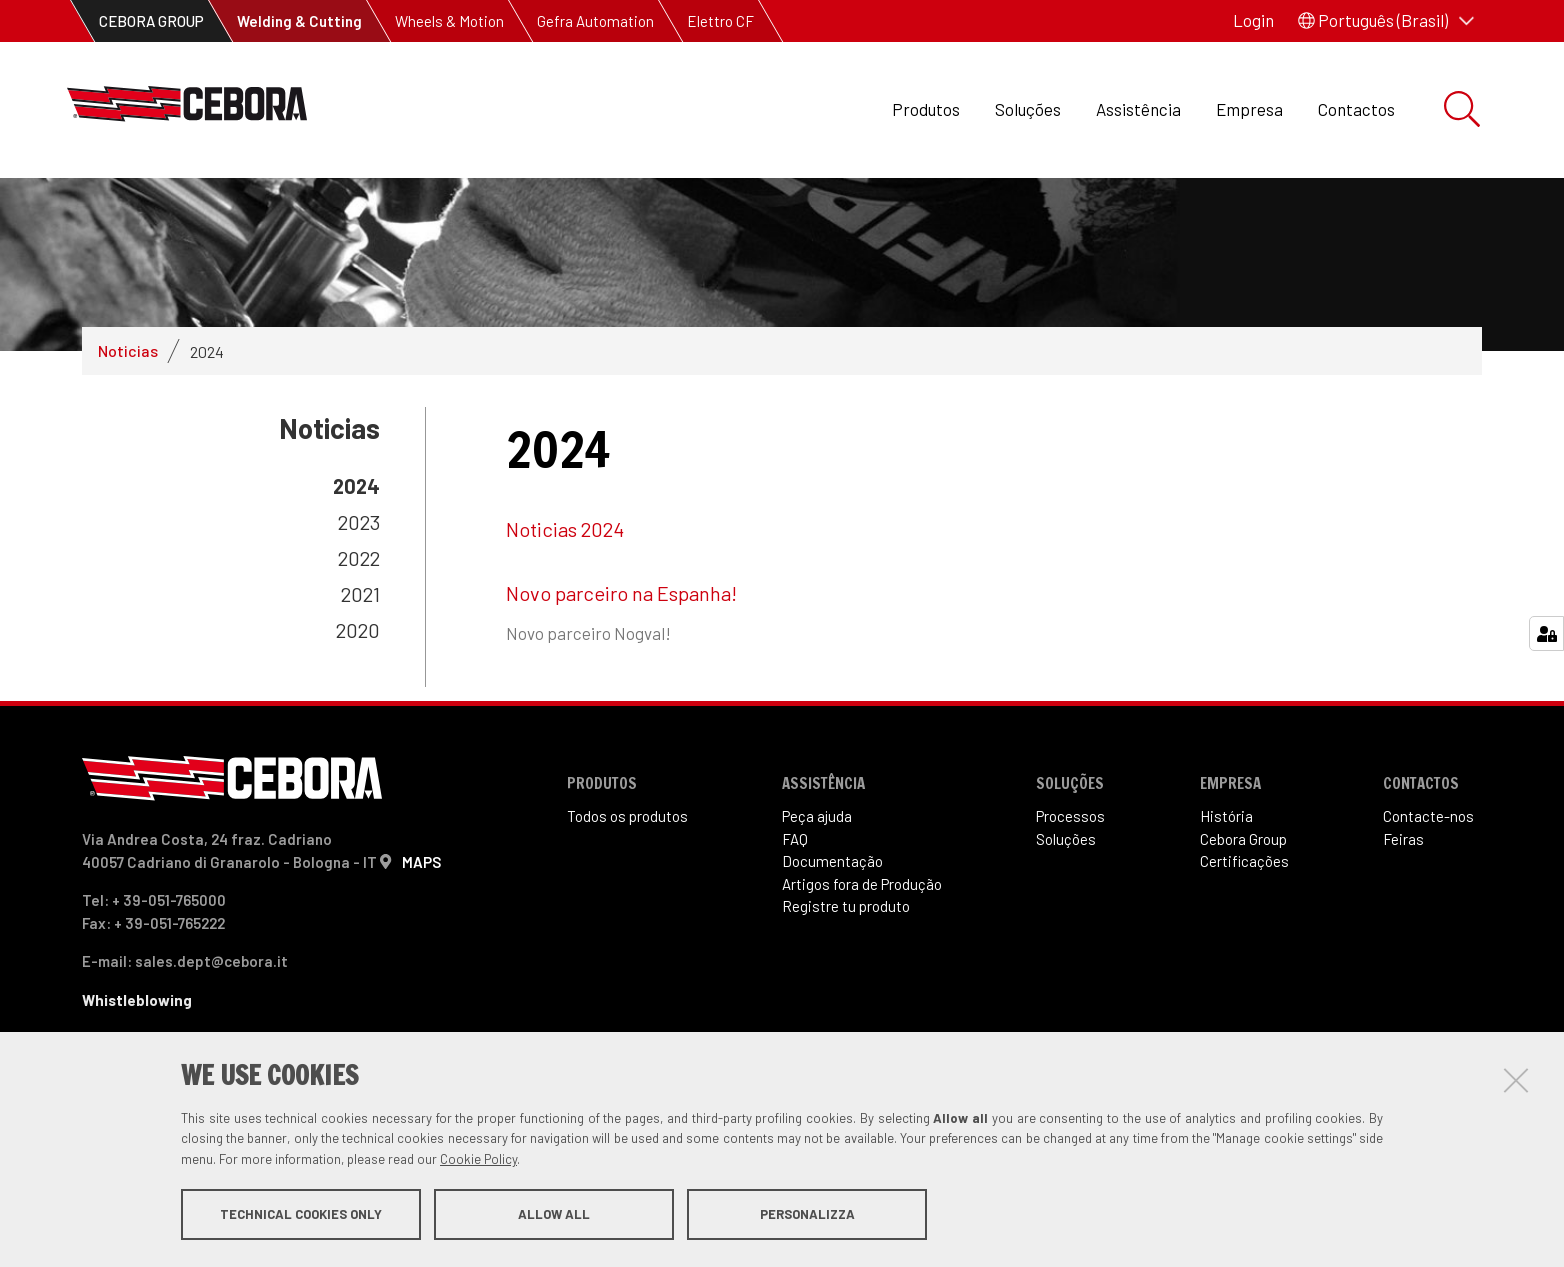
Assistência (1138, 109)
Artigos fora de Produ (862, 931)
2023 (359, 570)
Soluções (1028, 109)
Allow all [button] (554, 1215)
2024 (356, 534)
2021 (360, 642)
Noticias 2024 (565, 577)
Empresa (1249, 109)
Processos (1070, 864)
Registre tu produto (846, 954)
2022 (359, 606)
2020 (358, 678)
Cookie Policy (478, 1160)
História (1226, 864)
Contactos (1356, 109)
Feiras (1403, 886)
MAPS (421, 909)
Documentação (832, 909)
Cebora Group (1243, 886)
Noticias (128, 398)
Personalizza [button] (807, 1215)
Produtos (926, 109)
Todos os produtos (627, 864)
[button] (1386, 21)
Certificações (1244, 909)
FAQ (795, 886)
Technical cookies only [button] (301, 1215)
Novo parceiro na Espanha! (621, 641)
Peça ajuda (817, 864)
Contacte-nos (1428, 864)
